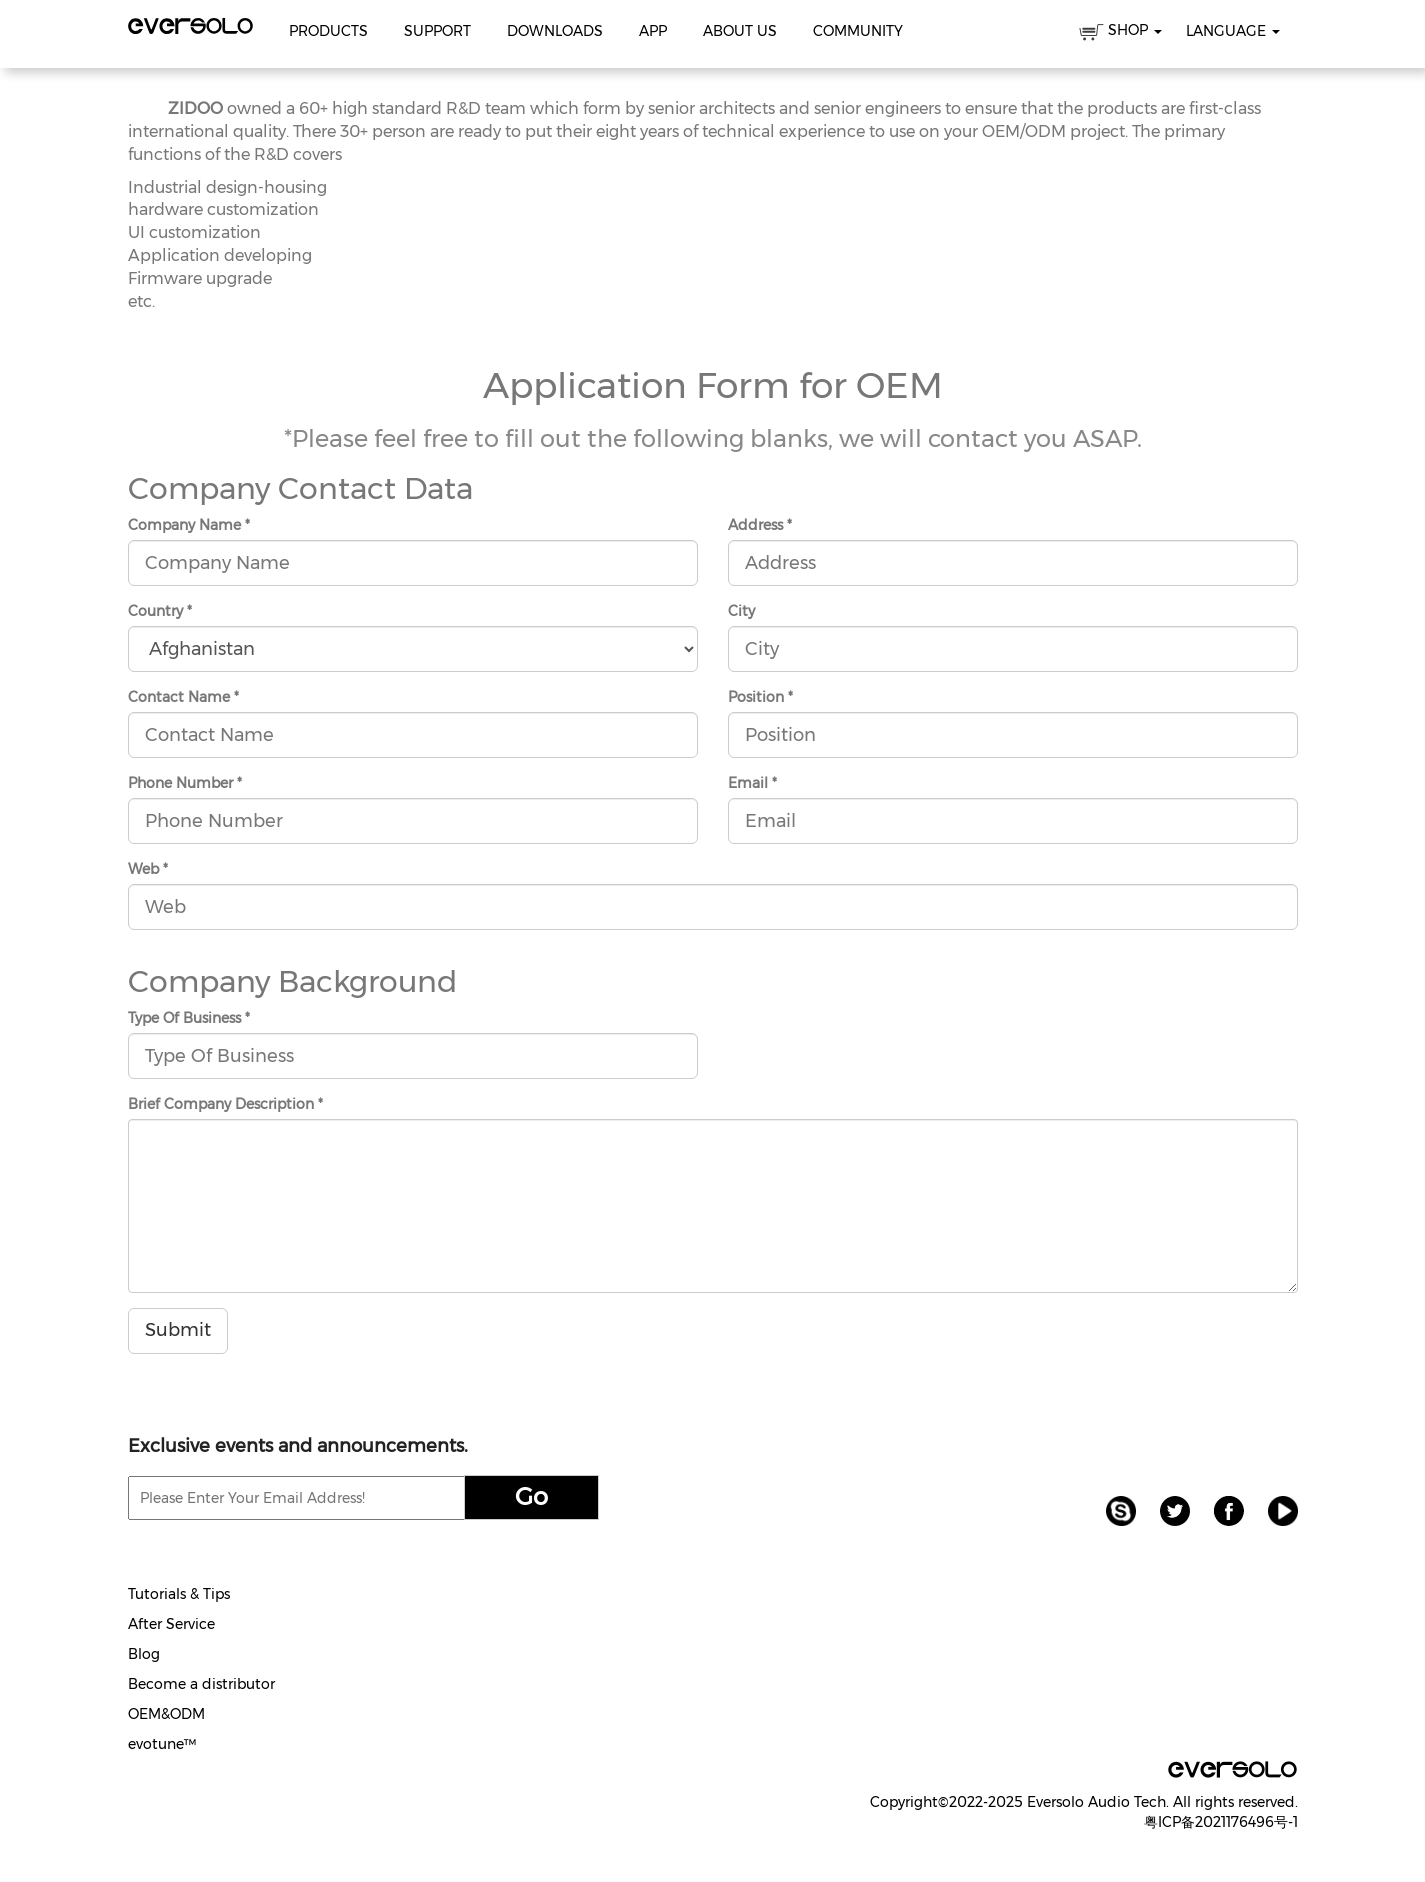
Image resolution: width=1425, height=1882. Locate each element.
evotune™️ (162, 1744)
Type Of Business (189, 1018)
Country (160, 611)
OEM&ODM (166, 1714)
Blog (144, 1654)
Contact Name (183, 697)
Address (760, 525)
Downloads (555, 31)
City (741, 611)
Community (858, 31)
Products (328, 31)
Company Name (189, 525)
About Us (740, 31)
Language (1233, 31)
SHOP (1120, 33)
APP (653, 31)
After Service (171, 1624)
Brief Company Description (225, 1104)
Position (760, 697)
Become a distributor (201, 1684)
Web (148, 869)
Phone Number (185, 783)
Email (752, 783)
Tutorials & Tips (179, 1594)
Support (437, 31)
